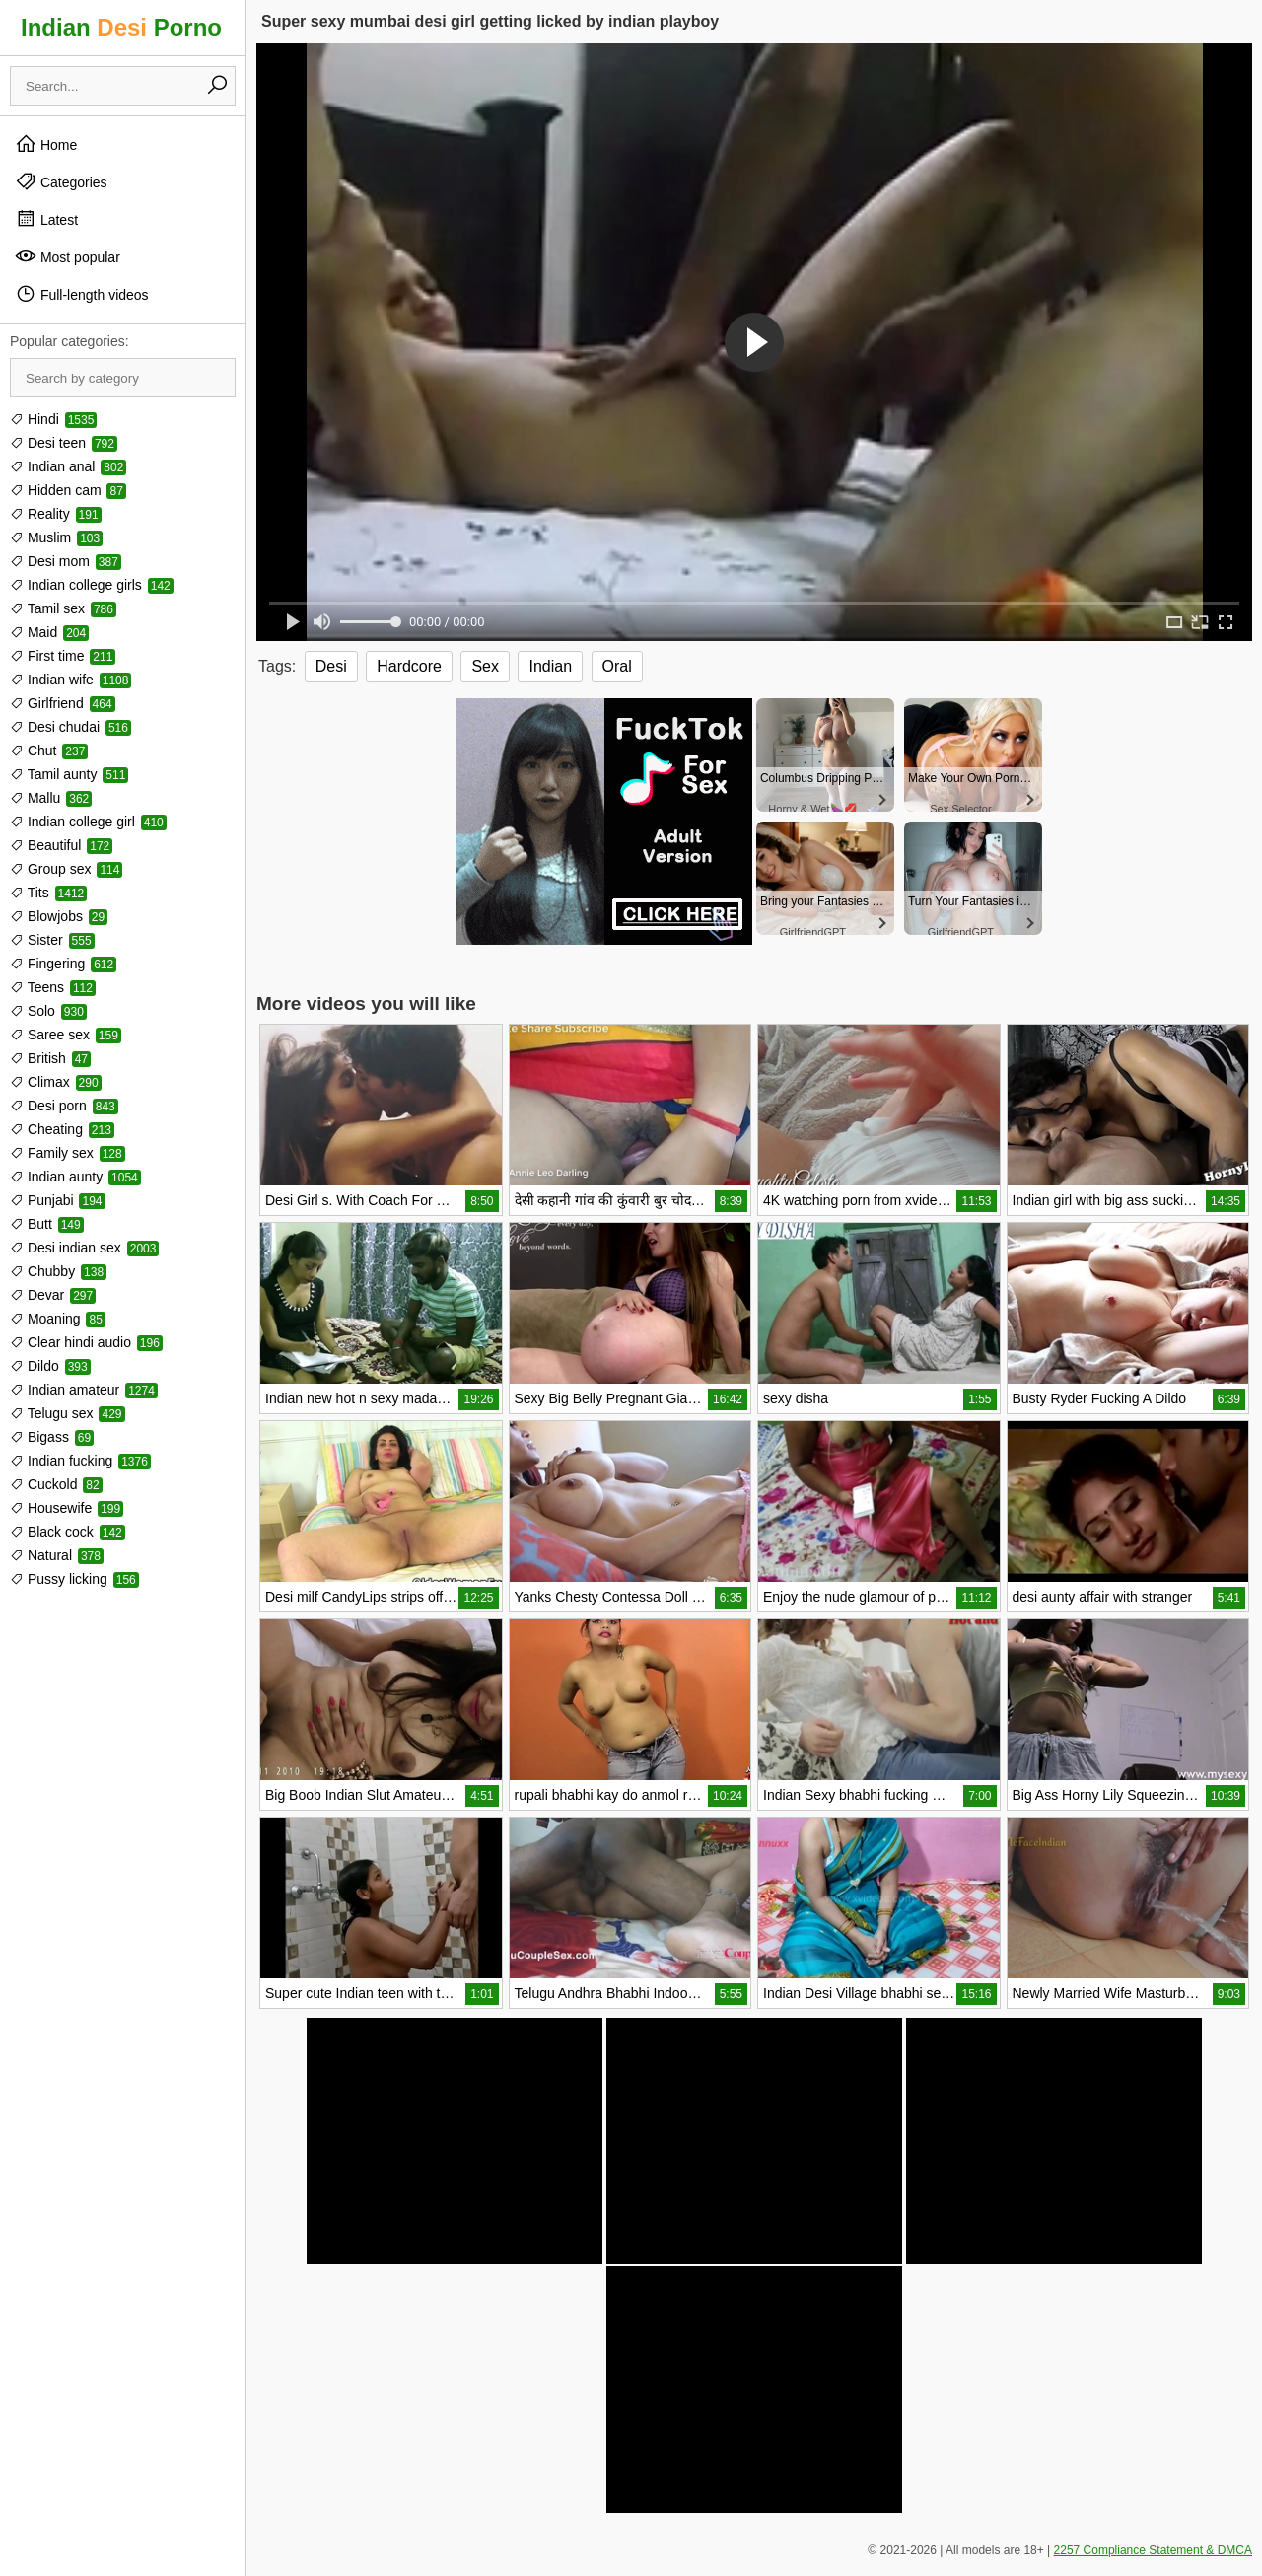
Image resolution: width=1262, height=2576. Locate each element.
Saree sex (65, 1034)
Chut (49, 750)
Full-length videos (82, 294)
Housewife (66, 1508)
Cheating (62, 1129)
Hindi (53, 419)
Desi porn (64, 1105)
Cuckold (56, 1484)
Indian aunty (75, 1176)
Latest (46, 219)
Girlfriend (62, 703)
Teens (53, 987)
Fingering (63, 963)
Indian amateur (84, 1389)
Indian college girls (92, 585)
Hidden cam (68, 490)
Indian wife (70, 679)
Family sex (67, 1153)
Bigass (52, 1437)
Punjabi (57, 1200)
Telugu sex (67, 1413)
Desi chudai (70, 727)
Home (46, 144)
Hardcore (409, 666)
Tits (48, 892)
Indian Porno (121, 27)
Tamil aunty (69, 774)
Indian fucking (80, 1460)
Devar (53, 1295)
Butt (47, 1224)
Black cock (67, 1531)
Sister (52, 940)
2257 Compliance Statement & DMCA (1153, 2550)
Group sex (66, 869)
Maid (49, 632)
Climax (56, 1082)
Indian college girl (88, 821)
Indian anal (68, 466)
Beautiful (61, 845)
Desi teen (63, 443)
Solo (48, 1011)
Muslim (56, 537)
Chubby (58, 1271)
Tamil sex (63, 608)
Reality (56, 514)
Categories (61, 181)
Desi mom (65, 561)
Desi (331, 666)
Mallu (51, 798)
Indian (550, 666)
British (50, 1058)
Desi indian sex (84, 1247)
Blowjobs (58, 916)
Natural (57, 1555)
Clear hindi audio (86, 1342)
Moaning (57, 1318)
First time (62, 656)
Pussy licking (74, 1579)
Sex (485, 666)
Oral (617, 666)
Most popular (67, 256)
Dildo (50, 1366)
